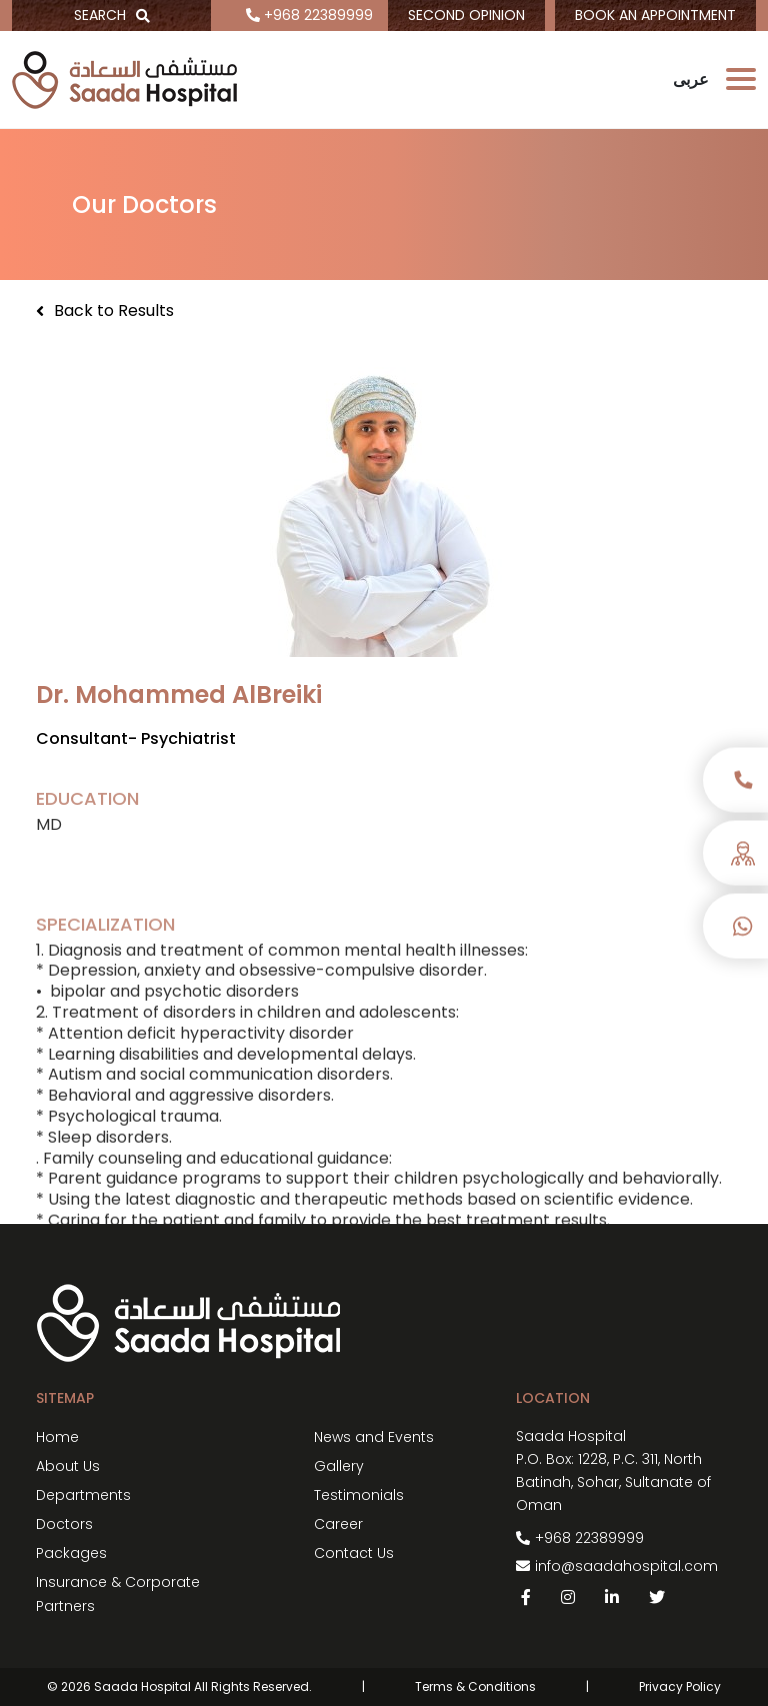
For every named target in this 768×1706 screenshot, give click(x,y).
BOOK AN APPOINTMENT (655, 15)
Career (338, 1524)
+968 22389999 (309, 15)
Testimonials (359, 1495)
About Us (68, 1466)
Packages (71, 1553)
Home (57, 1437)
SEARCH (112, 15)
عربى (691, 79)
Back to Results (105, 311)
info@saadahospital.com (626, 1566)
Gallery (339, 1466)
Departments (83, 1495)
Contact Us (354, 1553)
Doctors (64, 1524)
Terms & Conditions (475, 1686)
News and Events (374, 1437)
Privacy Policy (680, 1686)
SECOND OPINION (466, 15)
